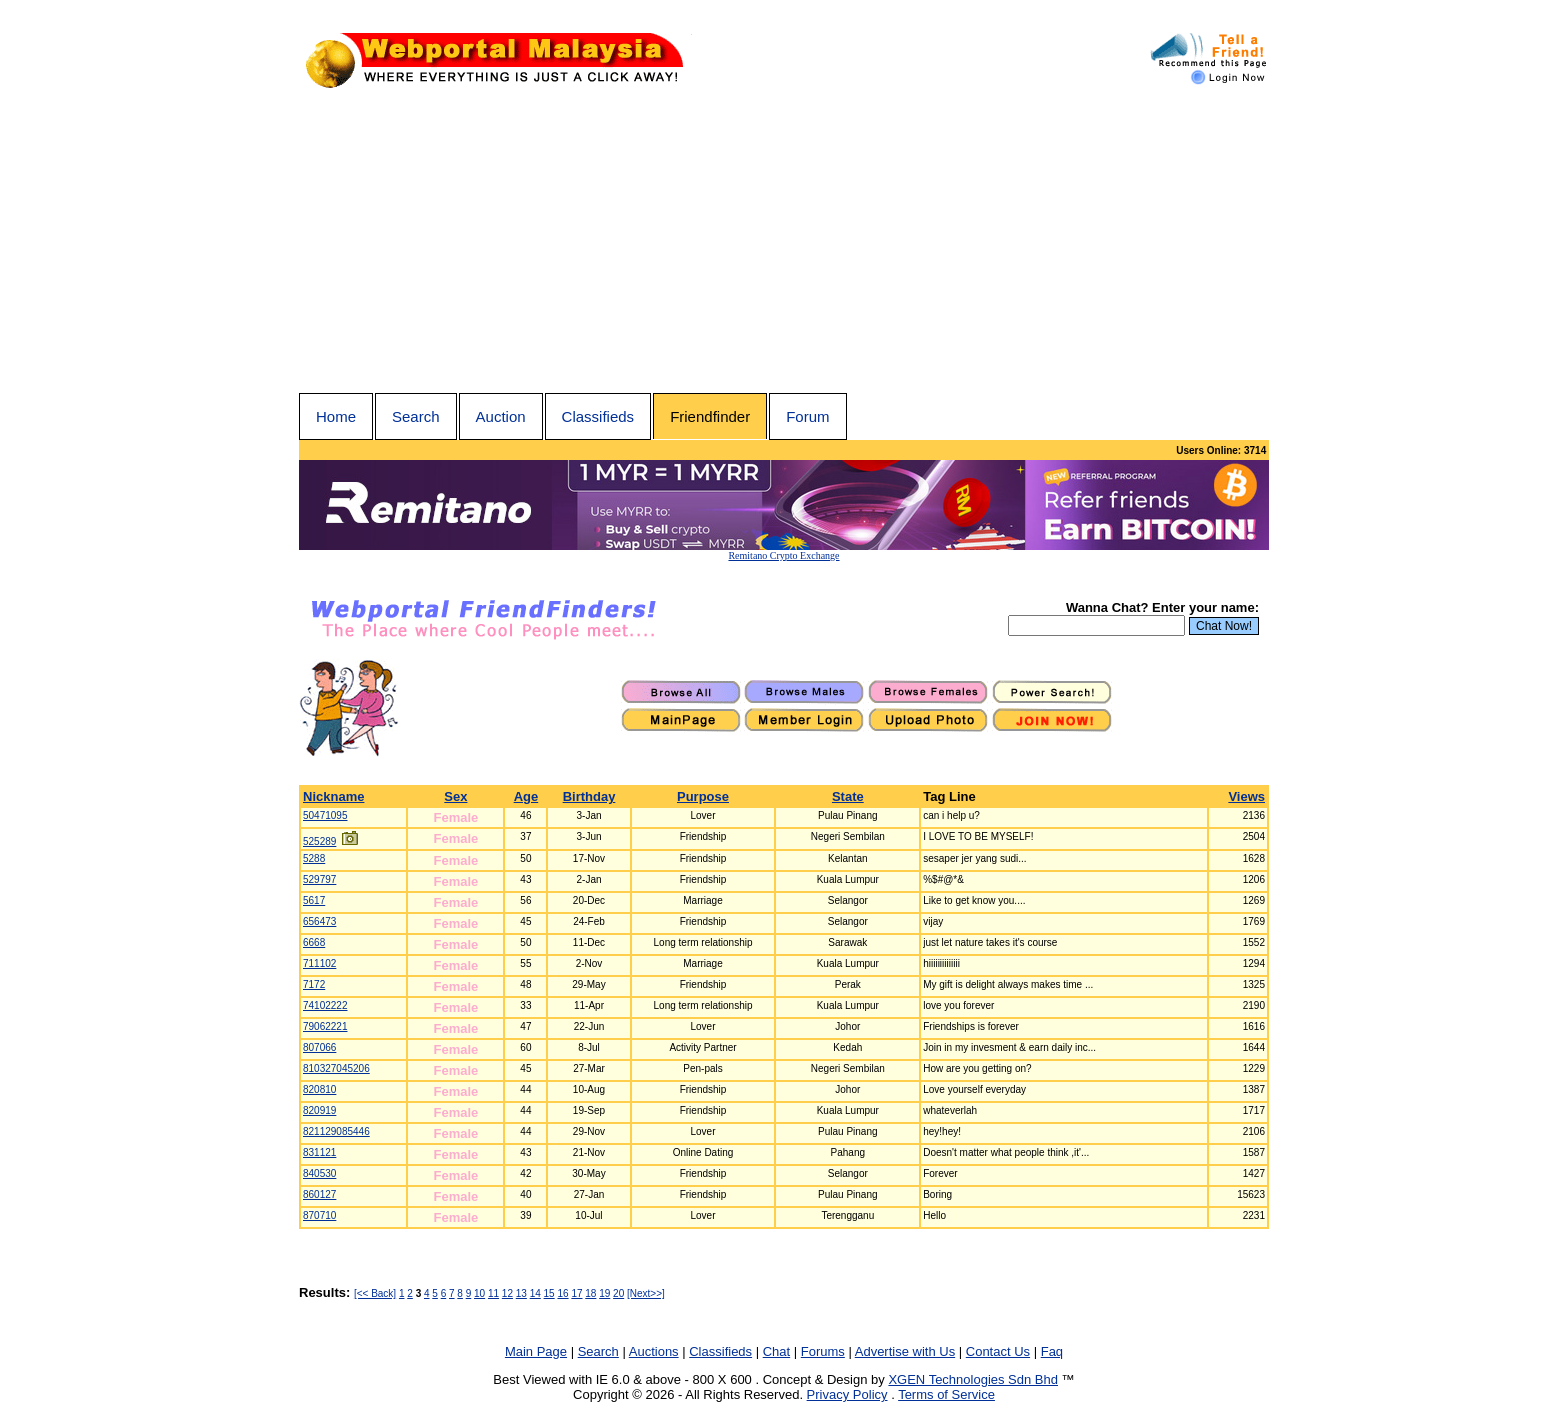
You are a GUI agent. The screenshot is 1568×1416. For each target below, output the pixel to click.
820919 (319, 1110)
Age (526, 796)
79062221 (325, 1026)
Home (336, 416)
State (848, 796)
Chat (776, 1351)
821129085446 (336, 1131)
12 (507, 1293)
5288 (314, 858)
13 (521, 1293)
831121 (319, 1152)
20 (618, 1293)
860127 (319, 1194)
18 (590, 1293)
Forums (823, 1351)
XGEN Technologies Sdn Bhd (973, 1379)
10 (479, 1293)
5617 (314, 900)
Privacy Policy (847, 1394)
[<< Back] (375, 1293)
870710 (319, 1215)
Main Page (536, 1351)
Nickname (333, 796)
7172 (314, 984)
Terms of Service (946, 1394)
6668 (314, 942)
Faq (1052, 1351)
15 (549, 1293)
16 (562, 1293)
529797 (319, 879)
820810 (319, 1089)
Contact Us (998, 1351)
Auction (501, 416)
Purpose (703, 796)
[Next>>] (646, 1293)
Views (1246, 796)
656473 (319, 921)
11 (493, 1293)
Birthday (589, 796)
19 (604, 1293)
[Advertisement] (784, 243)
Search (416, 416)
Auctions (654, 1351)
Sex (455, 796)
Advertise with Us (905, 1351)
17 (576, 1293)
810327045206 (336, 1068)
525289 (319, 841)
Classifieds (598, 416)
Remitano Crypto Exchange (783, 555)
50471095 (325, 815)
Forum (807, 416)
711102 (319, 963)
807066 (319, 1047)
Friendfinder (710, 416)
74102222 (325, 1005)
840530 (319, 1173)
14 (535, 1293)
